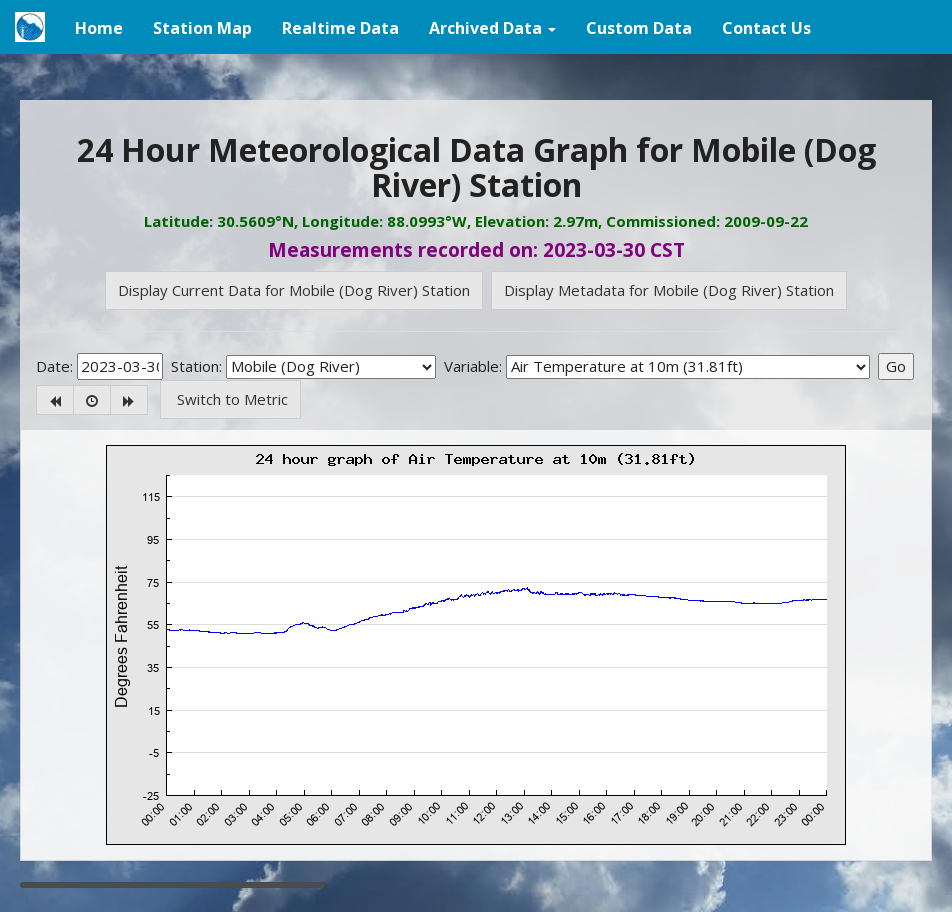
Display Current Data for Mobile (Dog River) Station (294, 290)
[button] (492, 27)
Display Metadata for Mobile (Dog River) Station (669, 290)
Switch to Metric (230, 399)
